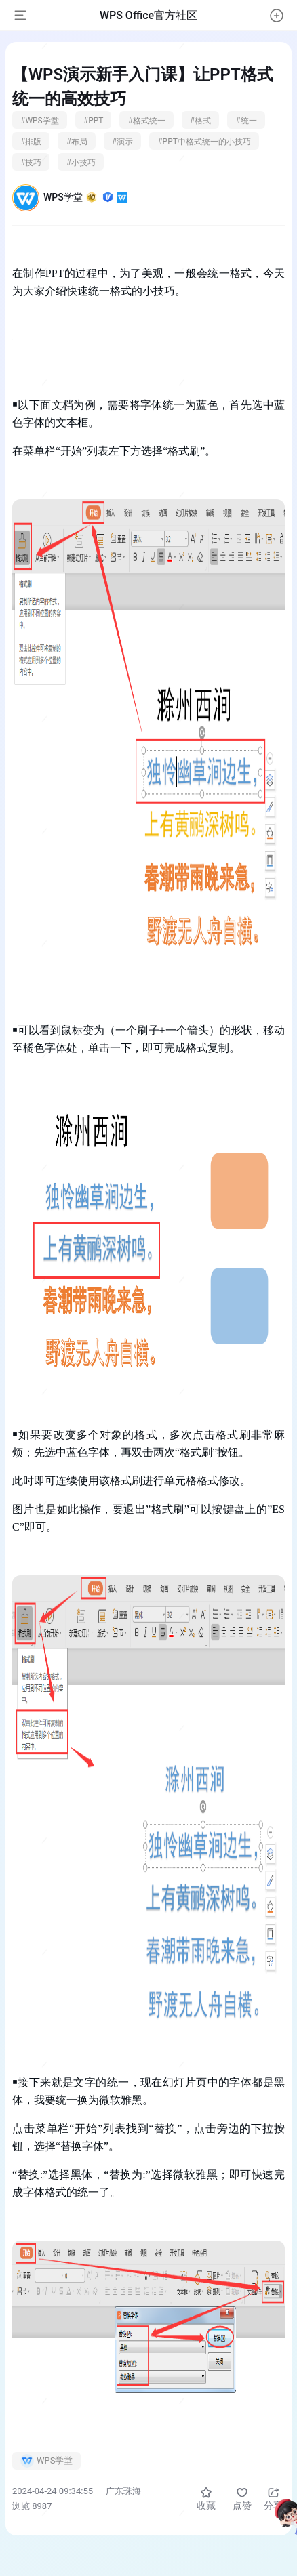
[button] (276, 15)
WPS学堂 (85, 197)
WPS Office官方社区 (148, 15)
